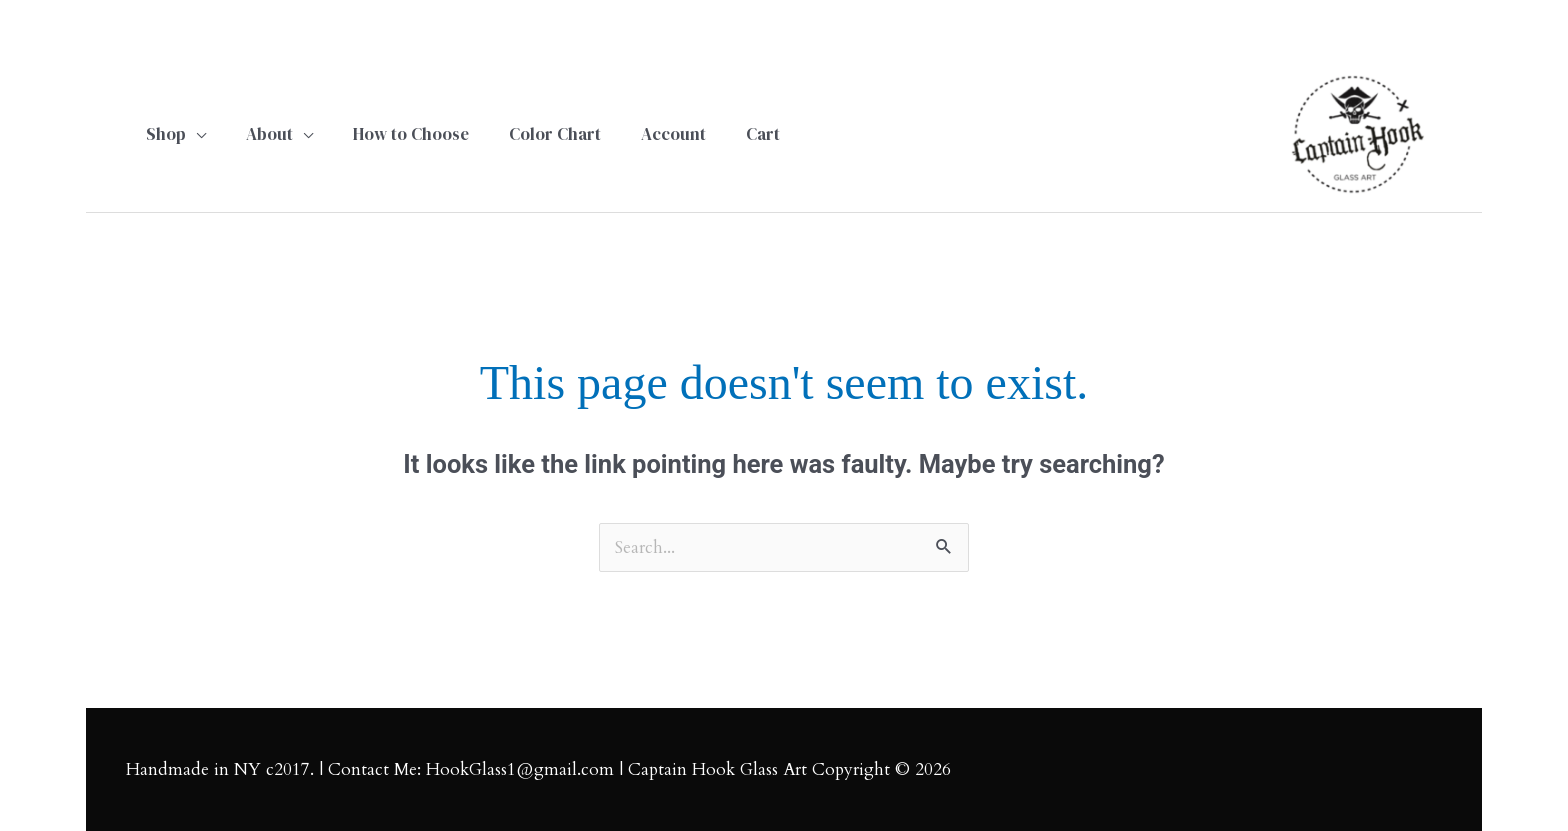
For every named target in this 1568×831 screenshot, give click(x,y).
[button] (176, 134)
